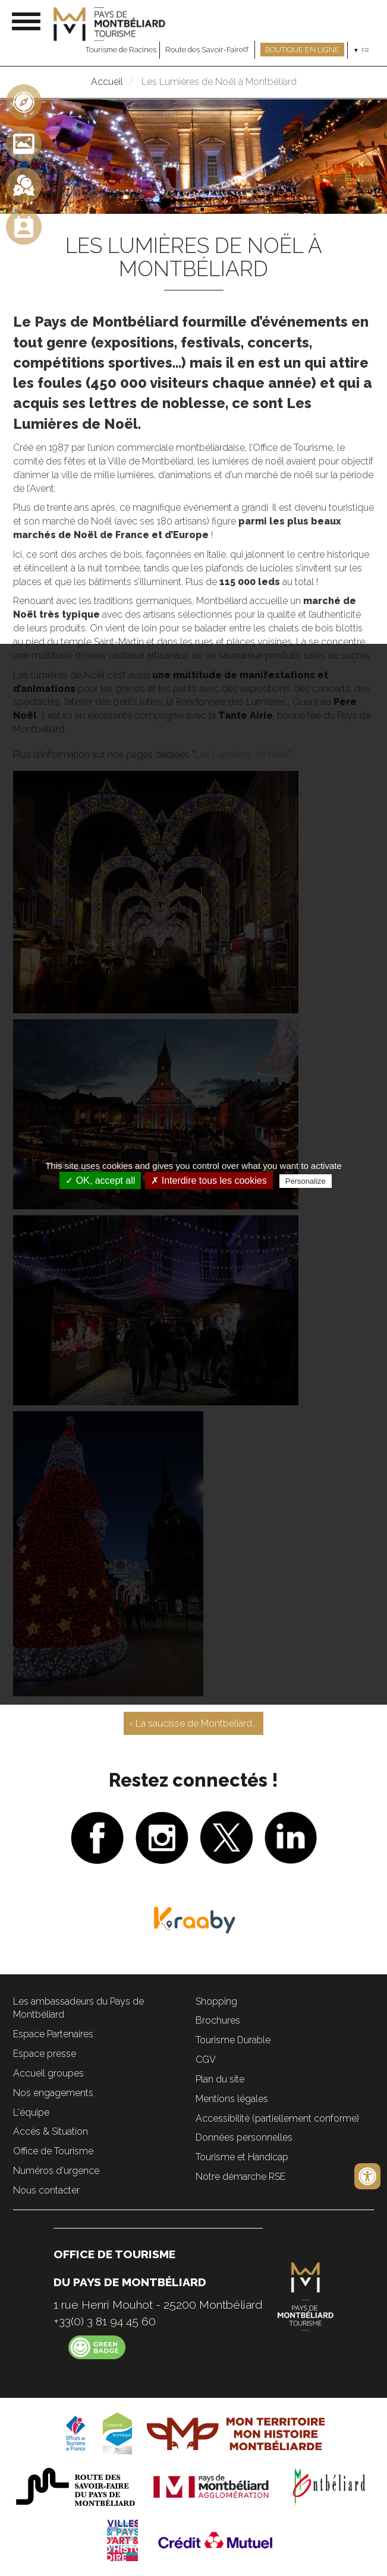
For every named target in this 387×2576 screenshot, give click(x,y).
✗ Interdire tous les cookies (208, 1180)
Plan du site (220, 2079)
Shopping (216, 2001)
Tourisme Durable (233, 2040)
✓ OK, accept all (100, 1180)
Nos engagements (53, 2092)
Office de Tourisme (53, 2151)
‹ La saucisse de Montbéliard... (193, 1723)
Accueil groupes (48, 2073)
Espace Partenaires (53, 2034)
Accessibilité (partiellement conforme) (277, 2118)
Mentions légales (232, 2098)
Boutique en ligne (302, 49)
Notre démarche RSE (240, 2176)
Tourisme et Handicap (242, 2157)
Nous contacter (46, 2190)
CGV (206, 2059)
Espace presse (44, 2053)
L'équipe (31, 2112)
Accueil (107, 81)
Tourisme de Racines (121, 49)
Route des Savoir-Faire (208, 49)
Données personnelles (244, 2137)
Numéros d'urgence (56, 2170)
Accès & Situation (50, 2131)
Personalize (305, 1181)
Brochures (218, 2020)
